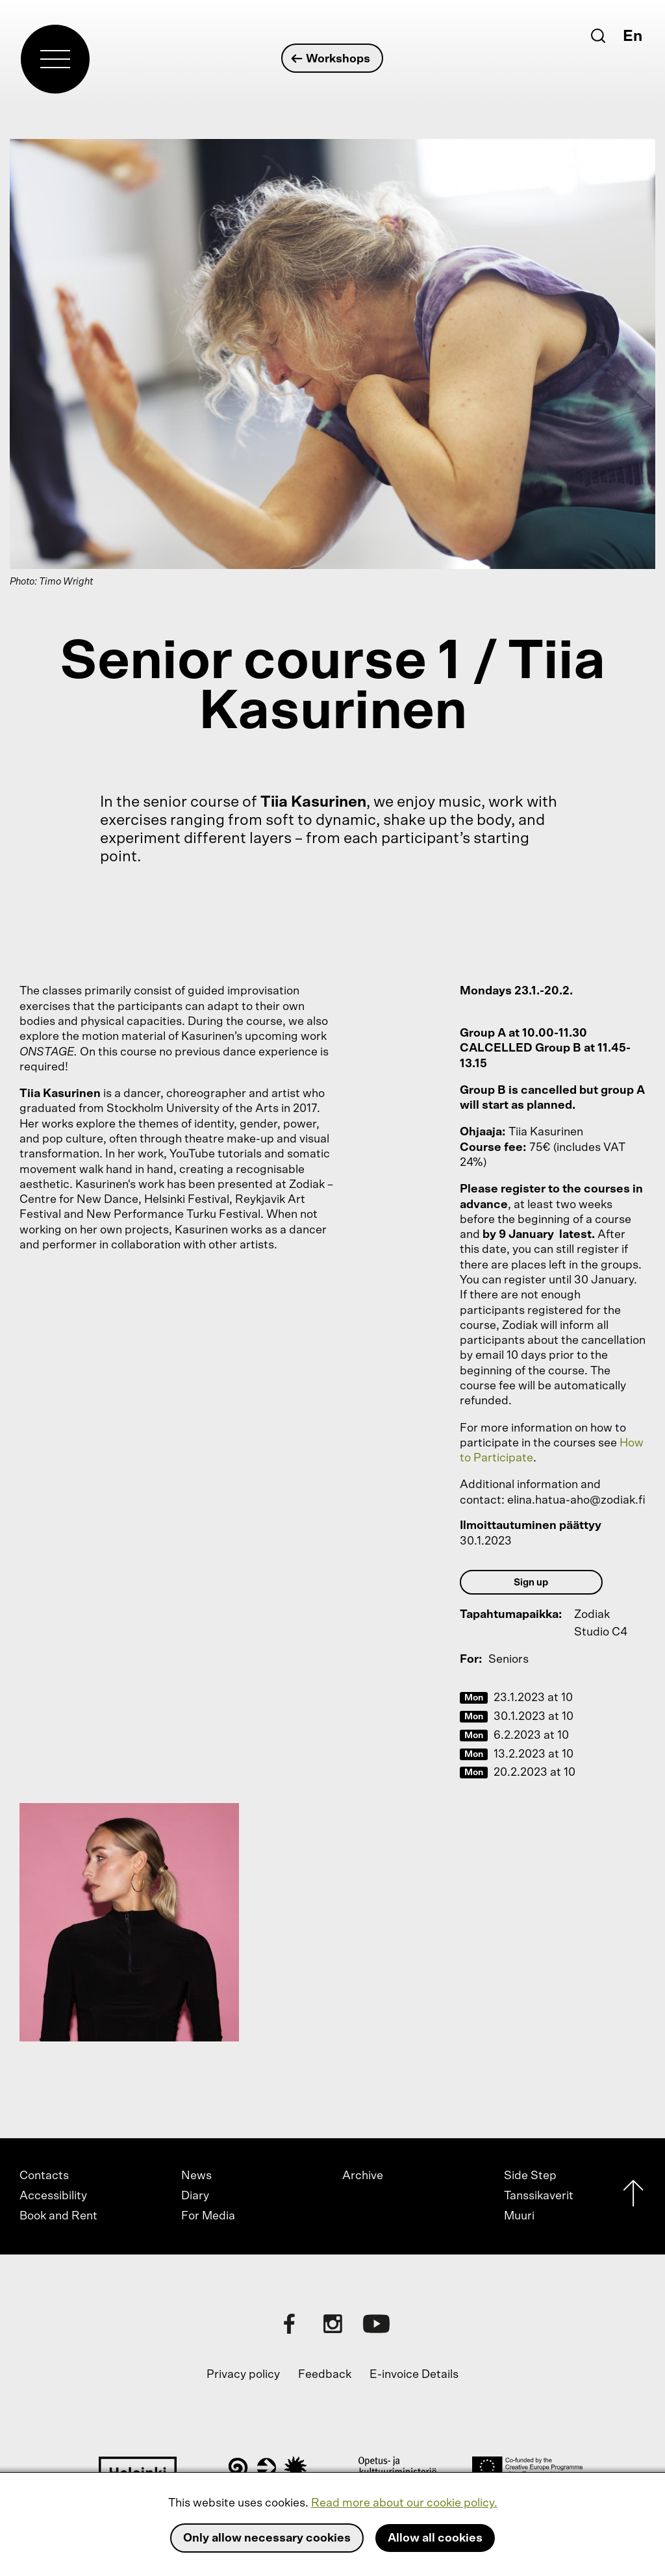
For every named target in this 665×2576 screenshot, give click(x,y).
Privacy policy (243, 2374)
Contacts (44, 2176)
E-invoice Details (414, 2374)
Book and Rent (58, 2216)
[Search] (598, 36)
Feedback (324, 2374)
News (196, 2176)
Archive (362, 2176)
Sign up (531, 1582)
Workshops (331, 59)
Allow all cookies (435, 2538)
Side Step (530, 2176)
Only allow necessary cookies (267, 2538)
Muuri (519, 2216)
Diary (195, 2196)
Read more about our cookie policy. (404, 2503)
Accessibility (53, 2196)
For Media (208, 2216)
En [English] (632, 36)
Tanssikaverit (538, 2196)
